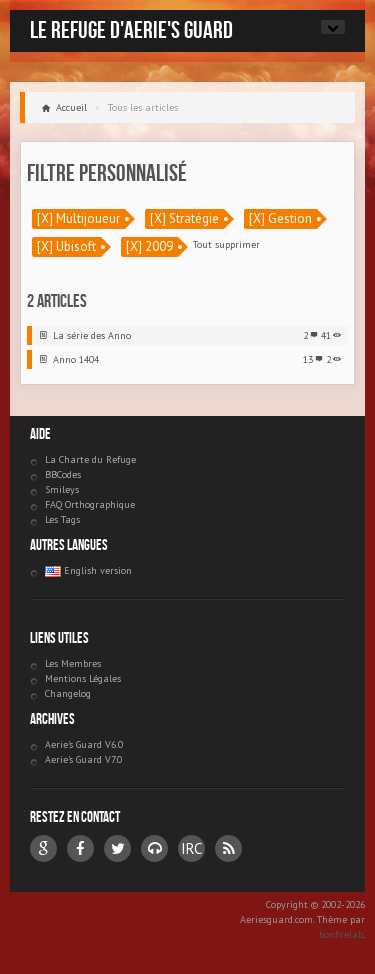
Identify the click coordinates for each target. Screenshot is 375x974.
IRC (191, 848)
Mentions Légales (83, 678)
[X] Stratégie (184, 218)
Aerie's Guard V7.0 (83, 759)
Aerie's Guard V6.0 (84, 744)
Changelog (68, 693)
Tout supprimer (226, 244)
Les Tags (62, 519)
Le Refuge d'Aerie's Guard (131, 30)
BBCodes (63, 474)
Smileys (62, 489)
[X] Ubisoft (66, 246)
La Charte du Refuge (90, 459)
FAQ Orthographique (90, 504)
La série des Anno (92, 335)
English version (88, 570)
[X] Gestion (280, 218)
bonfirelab (341, 934)
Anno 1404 (76, 359)
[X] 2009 (149, 246)
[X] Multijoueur (78, 218)
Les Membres (73, 663)
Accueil (71, 107)
